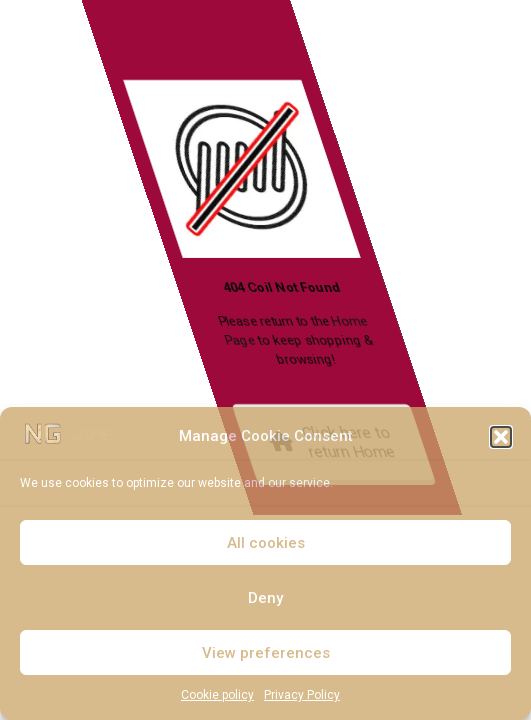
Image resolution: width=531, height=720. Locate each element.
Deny (265, 598)
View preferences (266, 653)
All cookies (266, 543)
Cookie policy (217, 695)
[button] (501, 437)
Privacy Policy (302, 695)
